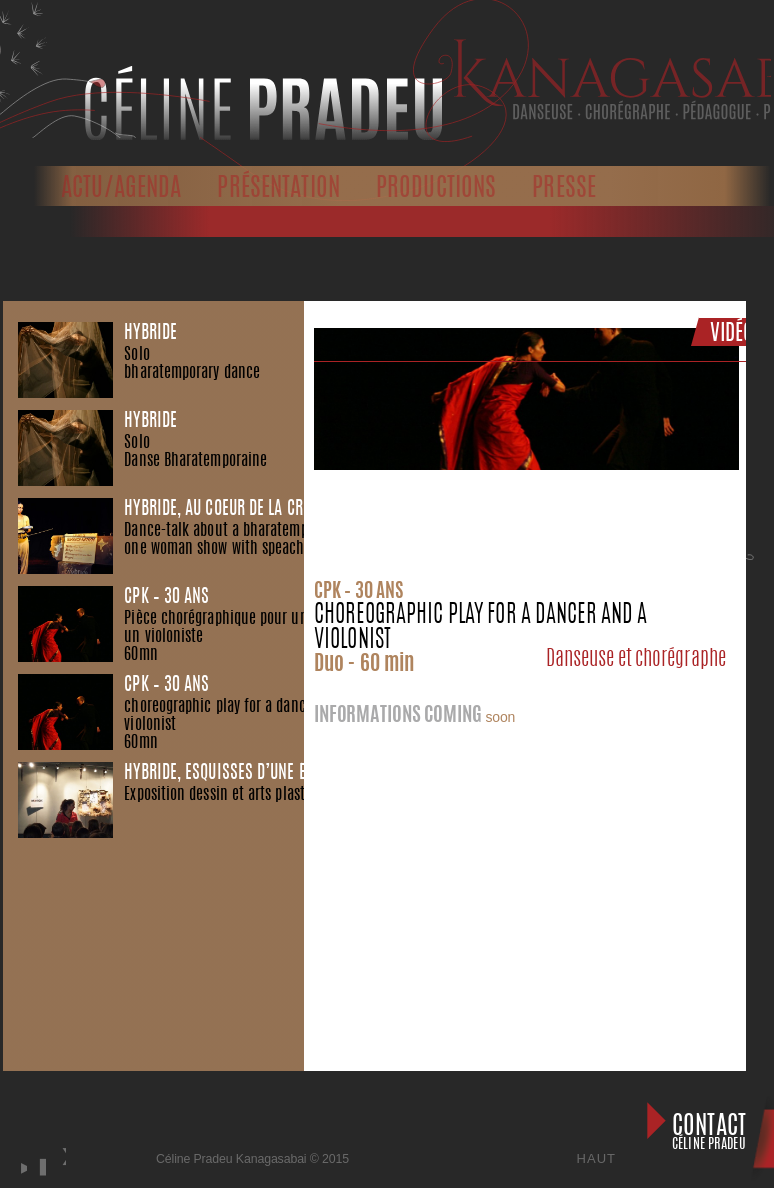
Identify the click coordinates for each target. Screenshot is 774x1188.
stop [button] (40, 1167)
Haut (596, 1158)
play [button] (21, 1167)
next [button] (63, 1177)
